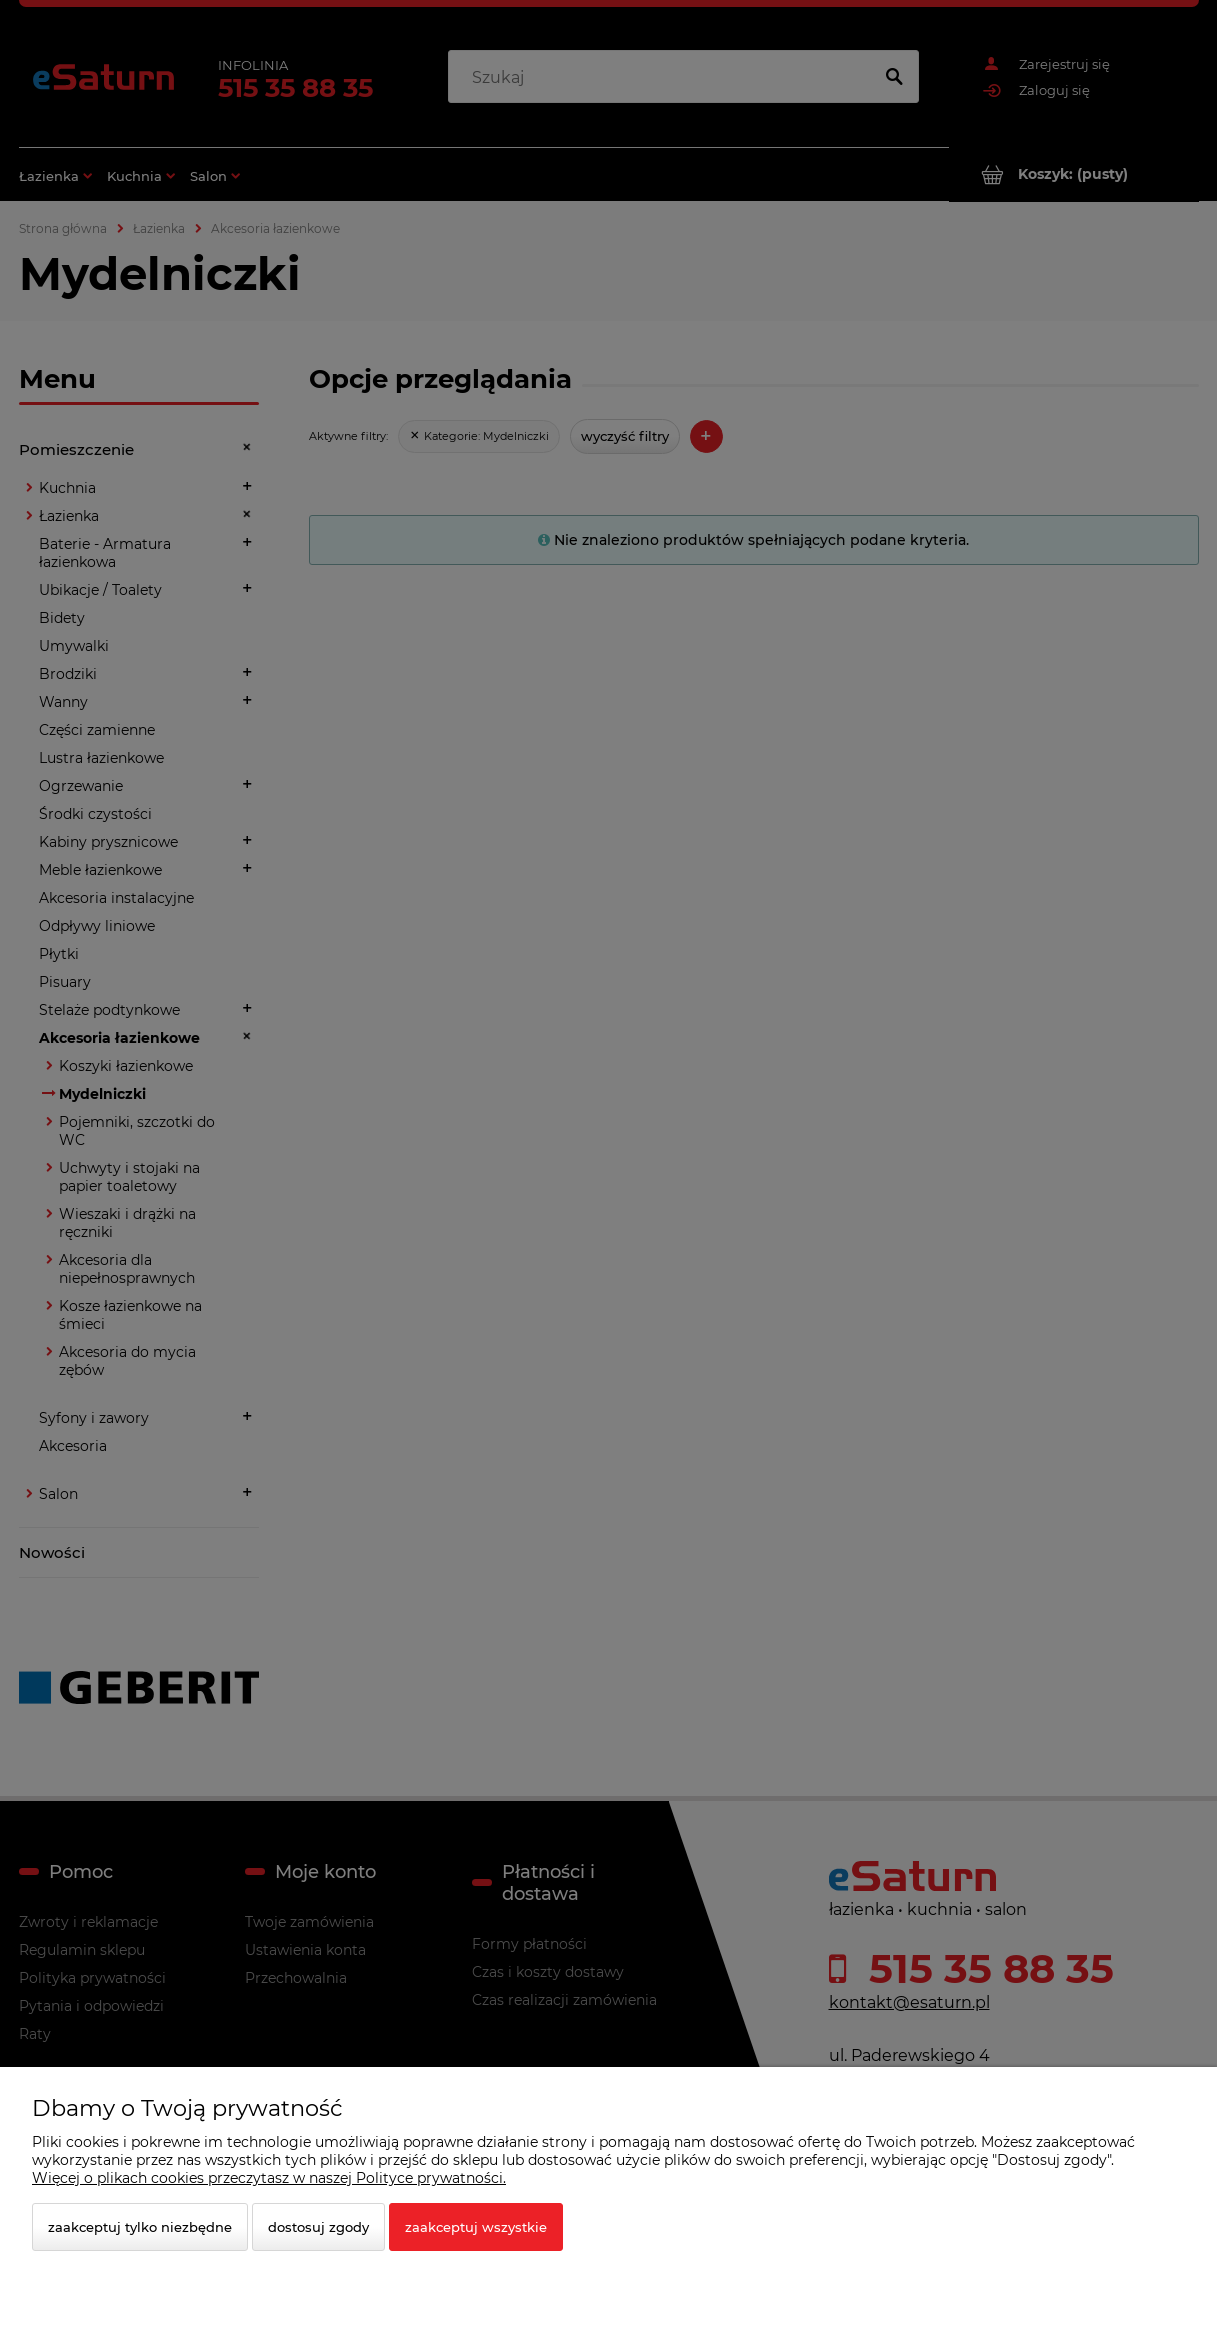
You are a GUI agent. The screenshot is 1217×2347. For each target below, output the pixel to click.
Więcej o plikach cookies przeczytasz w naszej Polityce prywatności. (269, 2178)
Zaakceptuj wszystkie (476, 2227)
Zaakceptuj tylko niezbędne (140, 2227)
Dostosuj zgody (318, 2227)
